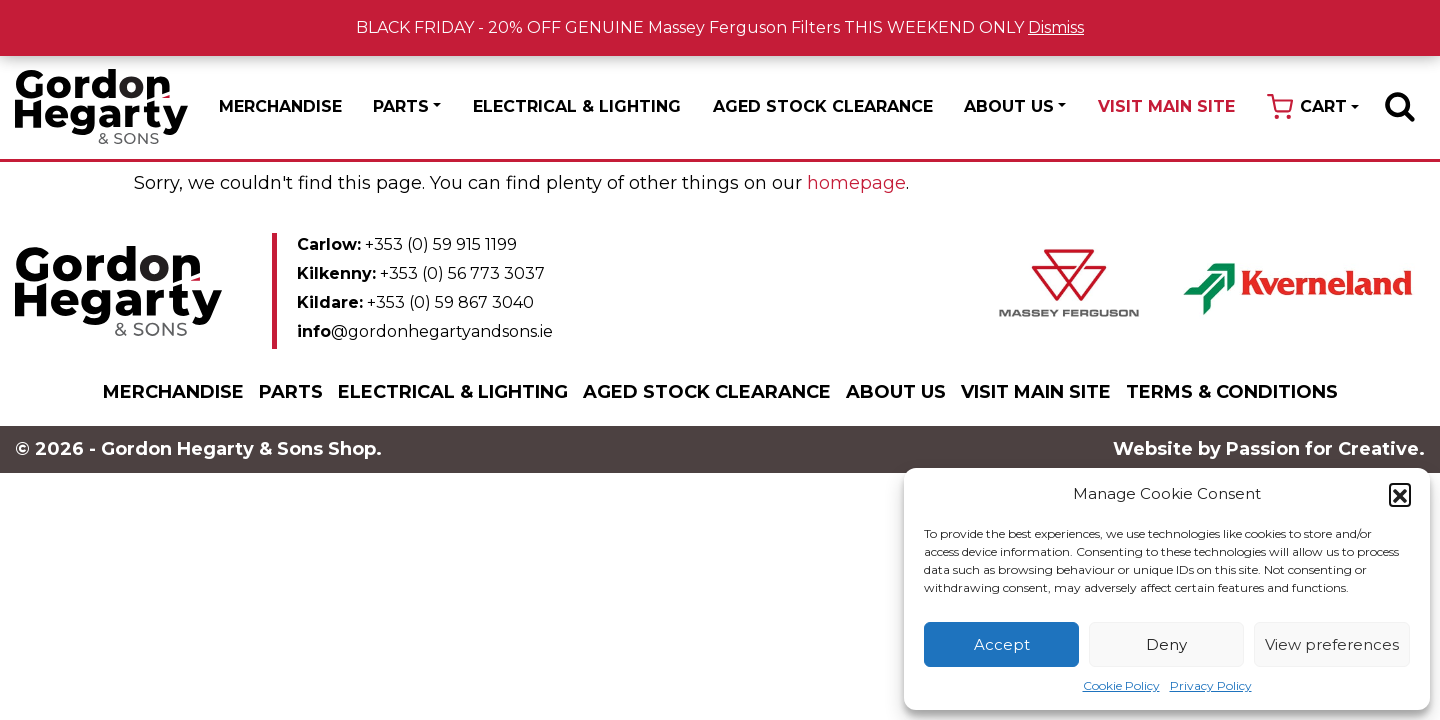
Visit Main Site (1166, 106)
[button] (1400, 494)
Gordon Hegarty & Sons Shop (101, 106)
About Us (1009, 106)
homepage (856, 183)
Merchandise (280, 106)
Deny (1166, 644)
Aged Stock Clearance (823, 106)
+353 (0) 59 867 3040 (415, 302)
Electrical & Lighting (577, 106)
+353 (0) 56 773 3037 (421, 273)
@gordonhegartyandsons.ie (425, 331)
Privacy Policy (1211, 685)
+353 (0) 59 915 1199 (407, 244)
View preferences (1332, 644)
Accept (1002, 644)
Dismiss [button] (1056, 27)
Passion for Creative (1322, 449)
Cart (1323, 106)
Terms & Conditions (1232, 392)
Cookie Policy (1121, 685)
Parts (401, 106)
